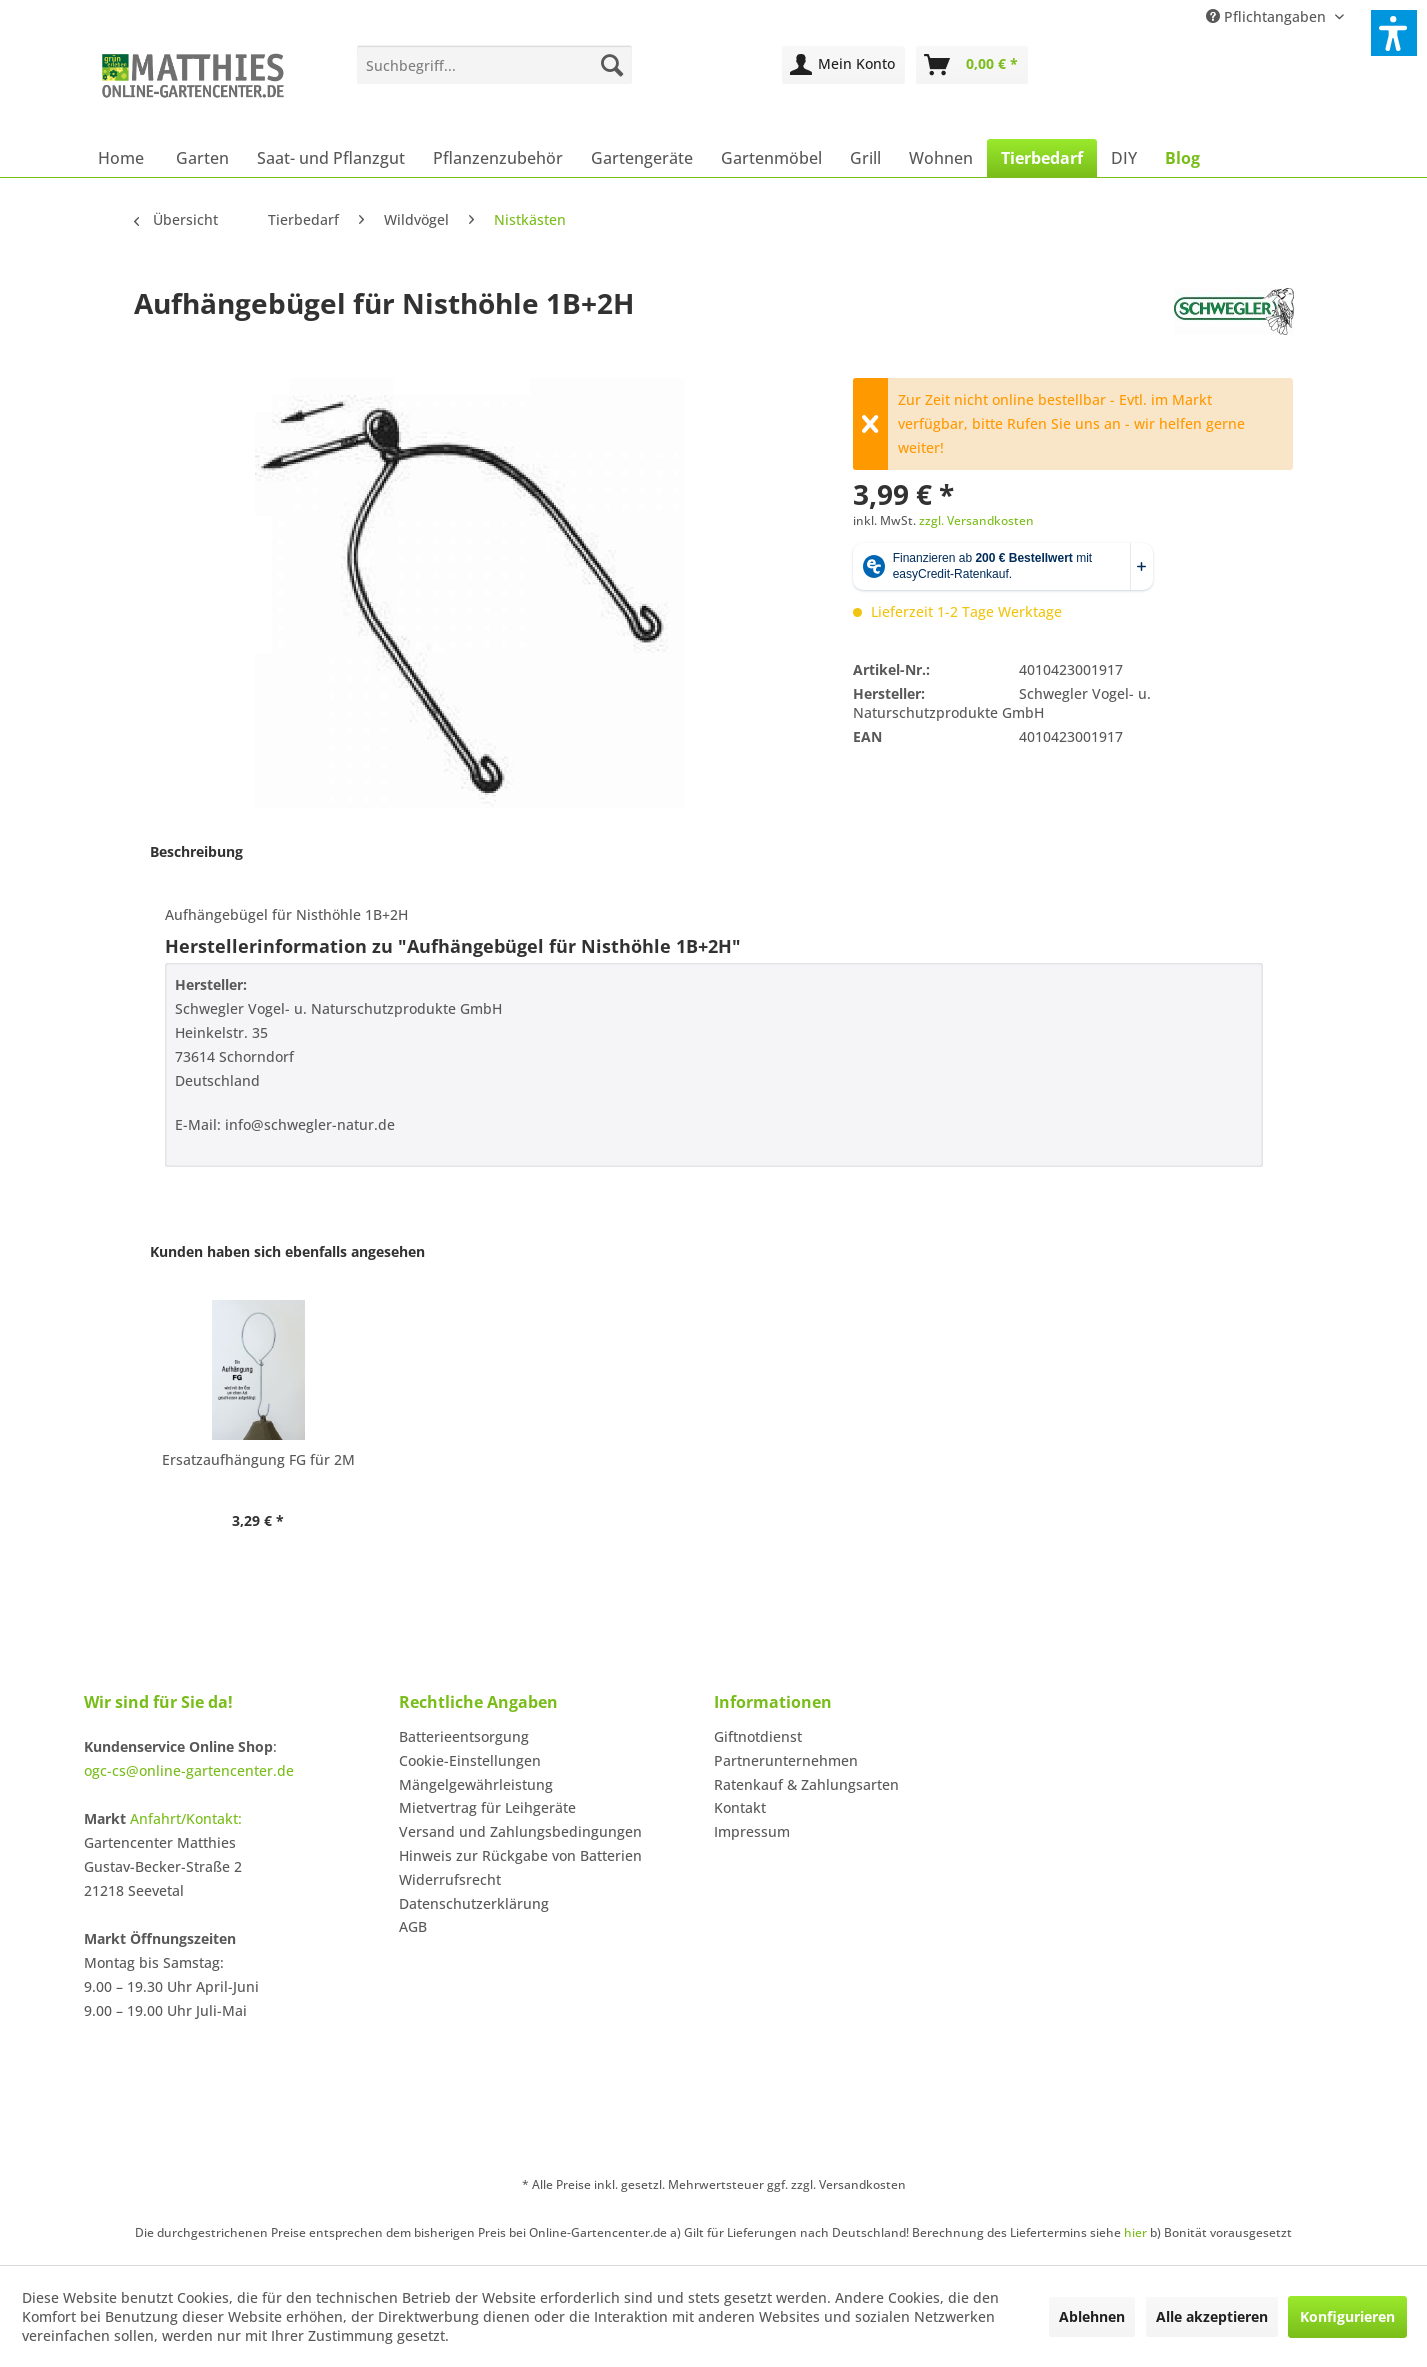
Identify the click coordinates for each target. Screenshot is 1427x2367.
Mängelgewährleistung (476, 1784)
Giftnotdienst (758, 1736)
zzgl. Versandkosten (976, 520)
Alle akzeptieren (1212, 2316)
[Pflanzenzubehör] (498, 158)
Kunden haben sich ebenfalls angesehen (287, 1251)
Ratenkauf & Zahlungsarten (806, 1784)
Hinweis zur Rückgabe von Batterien (520, 1855)
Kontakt (740, 1807)
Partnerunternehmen (786, 1760)
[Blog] (1182, 158)
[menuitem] (494, 65)
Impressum (752, 1831)
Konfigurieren (1347, 2316)
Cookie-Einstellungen (470, 1760)
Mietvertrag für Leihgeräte (487, 1807)
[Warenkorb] (972, 65)
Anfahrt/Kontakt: (186, 1818)
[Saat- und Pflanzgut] (331, 158)
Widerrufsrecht (450, 1879)
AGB (413, 1926)
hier (1135, 2232)
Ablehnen (1092, 2316)
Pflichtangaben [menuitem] (1268, 16)
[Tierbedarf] (1042, 158)
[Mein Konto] (843, 65)
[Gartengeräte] (642, 158)
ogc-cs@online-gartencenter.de (189, 1770)
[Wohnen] (941, 158)
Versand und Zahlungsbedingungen (520, 1831)
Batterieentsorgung (464, 1736)
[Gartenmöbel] (771, 158)
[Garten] (202, 158)
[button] (1394, 33)
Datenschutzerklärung (474, 1903)
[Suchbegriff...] (494, 65)
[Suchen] (612, 65)
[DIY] (1124, 158)
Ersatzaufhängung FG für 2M (258, 1459)
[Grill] (865, 158)
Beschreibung (196, 851)
